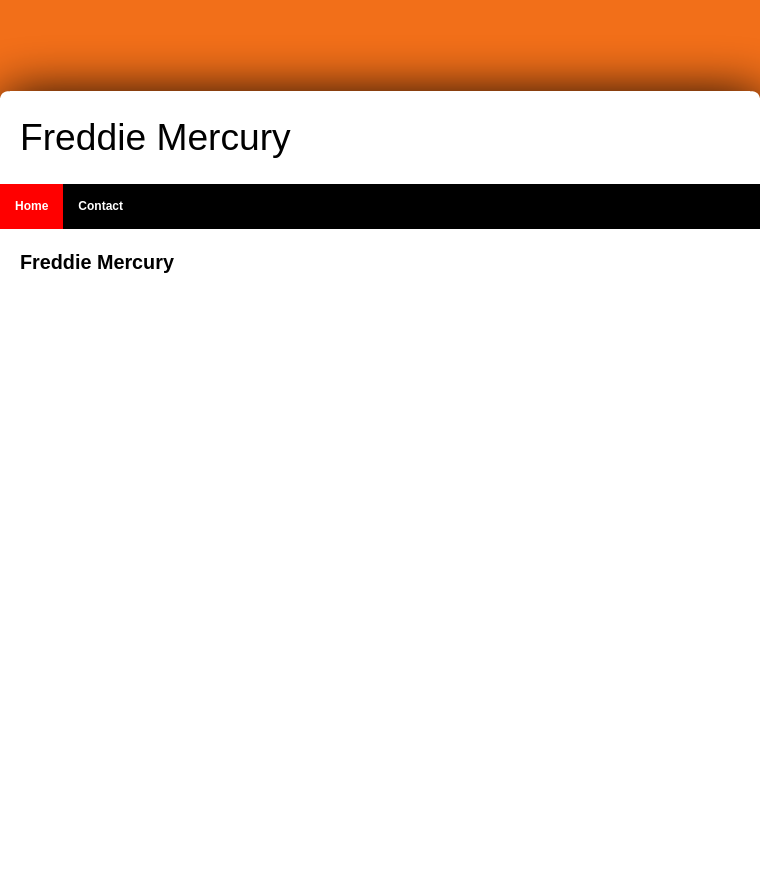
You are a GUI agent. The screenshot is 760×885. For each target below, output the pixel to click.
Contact (100, 206)
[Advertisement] (620, 549)
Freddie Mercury (155, 137)
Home (31, 206)
